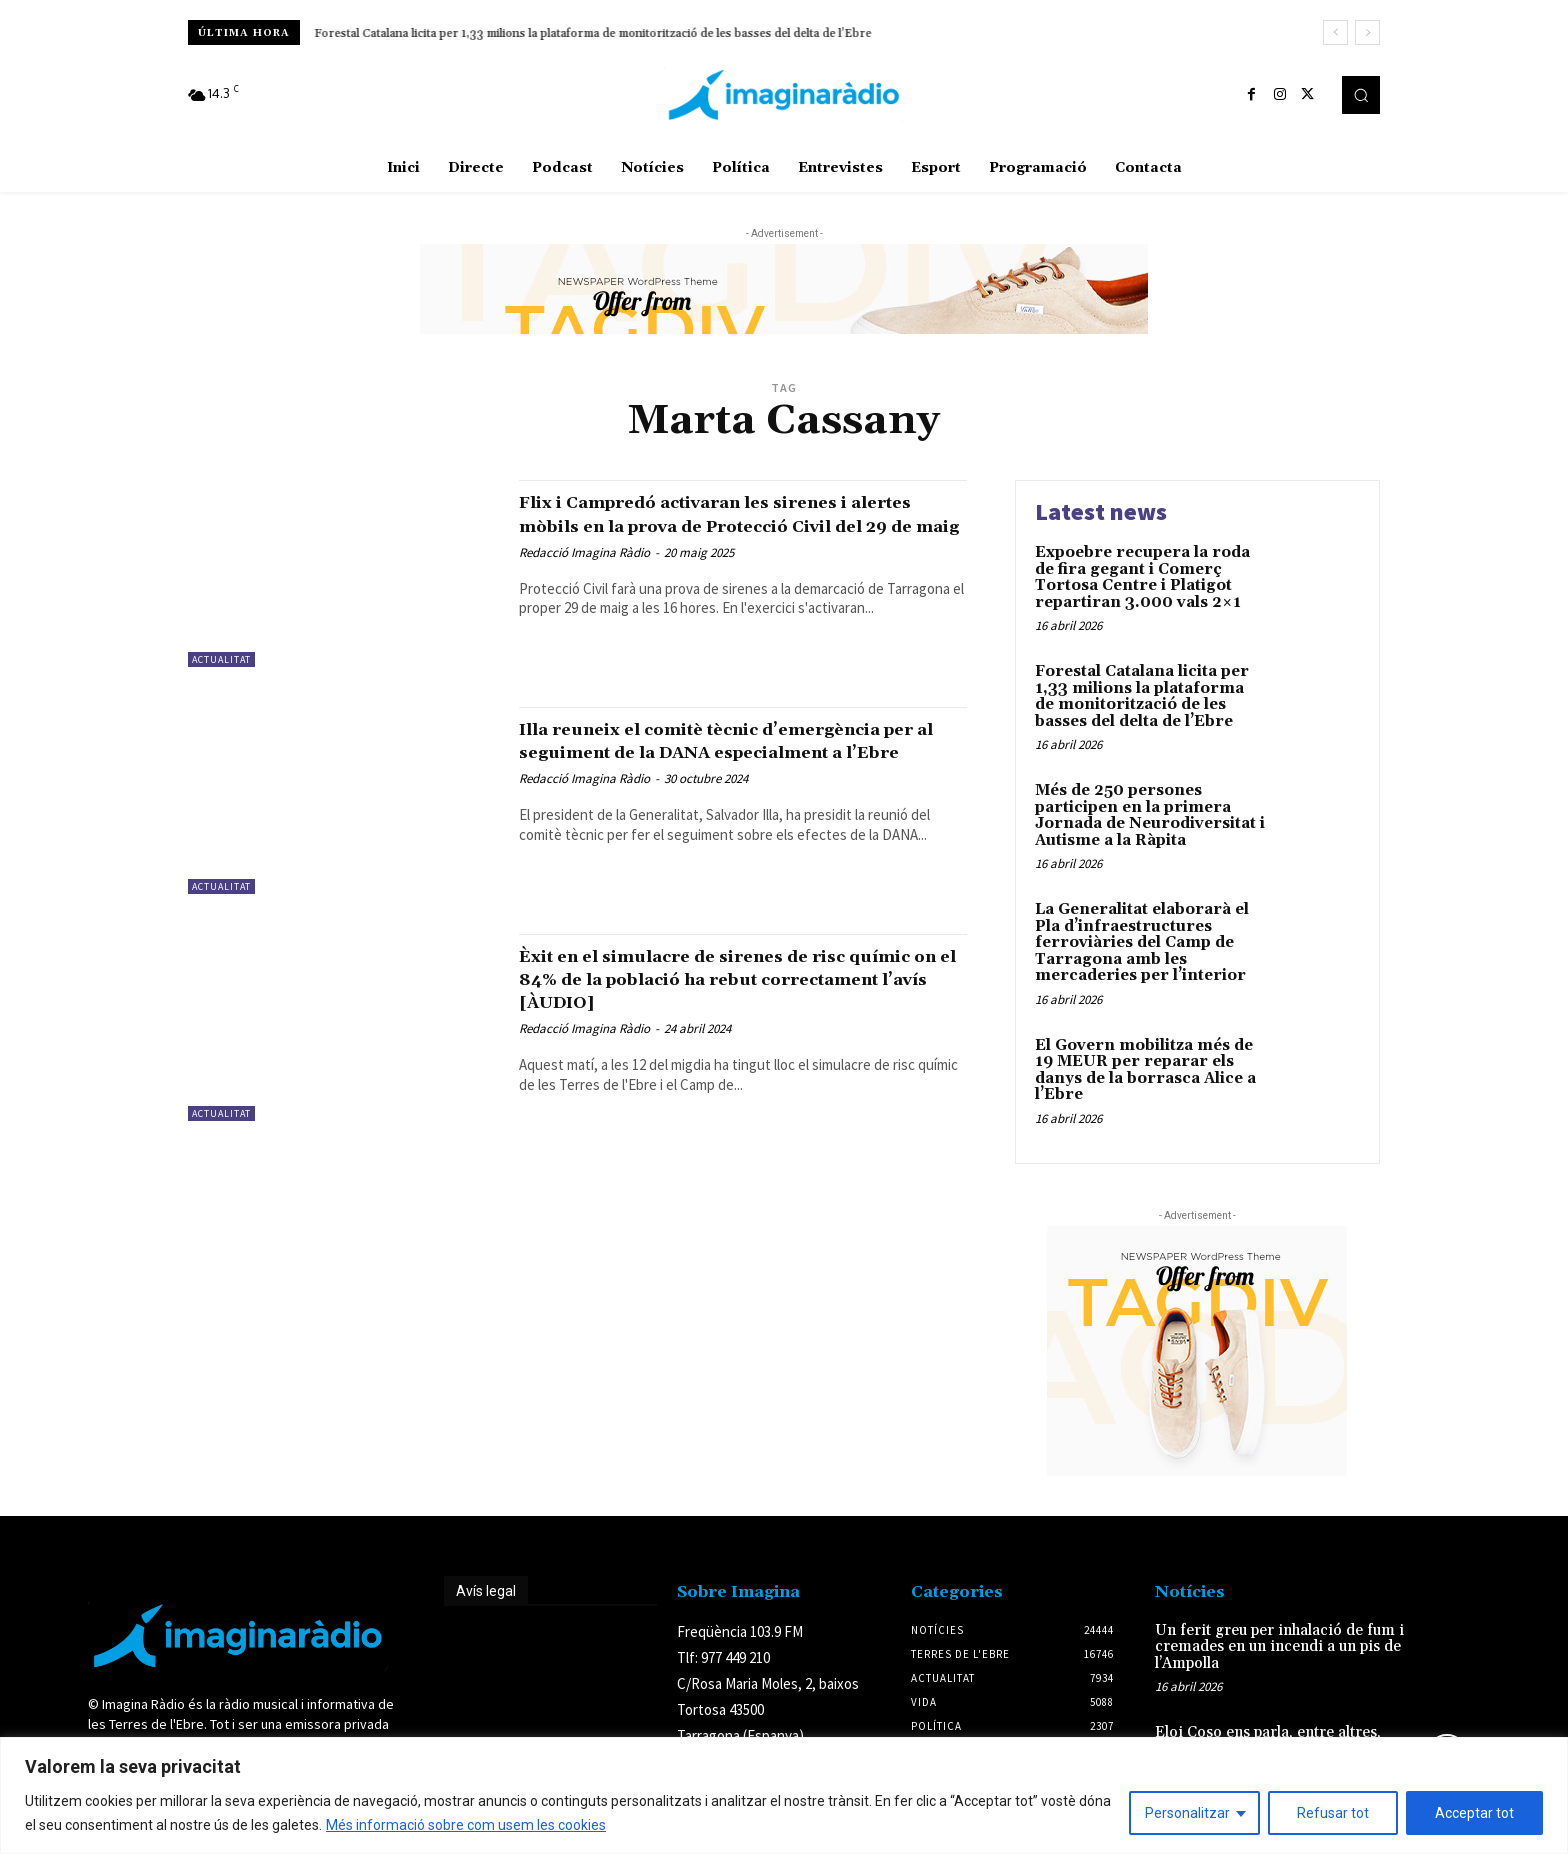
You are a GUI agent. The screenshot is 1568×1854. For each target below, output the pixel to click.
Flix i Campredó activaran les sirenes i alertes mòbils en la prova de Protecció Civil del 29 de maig (730, 525)
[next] (1367, 32)
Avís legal (486, 1591)
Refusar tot (1333, 1813)
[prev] (1335, 32)
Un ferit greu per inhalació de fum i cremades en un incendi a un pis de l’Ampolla (1279, 1647)
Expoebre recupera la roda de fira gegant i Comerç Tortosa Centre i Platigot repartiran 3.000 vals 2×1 (1142, 577)
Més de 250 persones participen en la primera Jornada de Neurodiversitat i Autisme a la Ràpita (1150, 815)
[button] (1361, 95)
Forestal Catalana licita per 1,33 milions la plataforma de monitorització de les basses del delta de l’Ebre (593, 33)
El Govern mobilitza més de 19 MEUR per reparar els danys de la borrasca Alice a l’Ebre (1145, 1070)
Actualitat (221, 659)
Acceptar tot (1474, 1813)
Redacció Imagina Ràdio (584, 575)
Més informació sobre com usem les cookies (466, 1825)
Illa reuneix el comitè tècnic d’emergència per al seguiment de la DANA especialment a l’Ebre (715, 752)
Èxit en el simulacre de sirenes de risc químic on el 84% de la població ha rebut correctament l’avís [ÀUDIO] (740, 979)
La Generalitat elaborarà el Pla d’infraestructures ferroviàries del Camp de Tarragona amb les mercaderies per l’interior (1142, 942)
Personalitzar (1187, 1813)
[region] (784, 1795)
